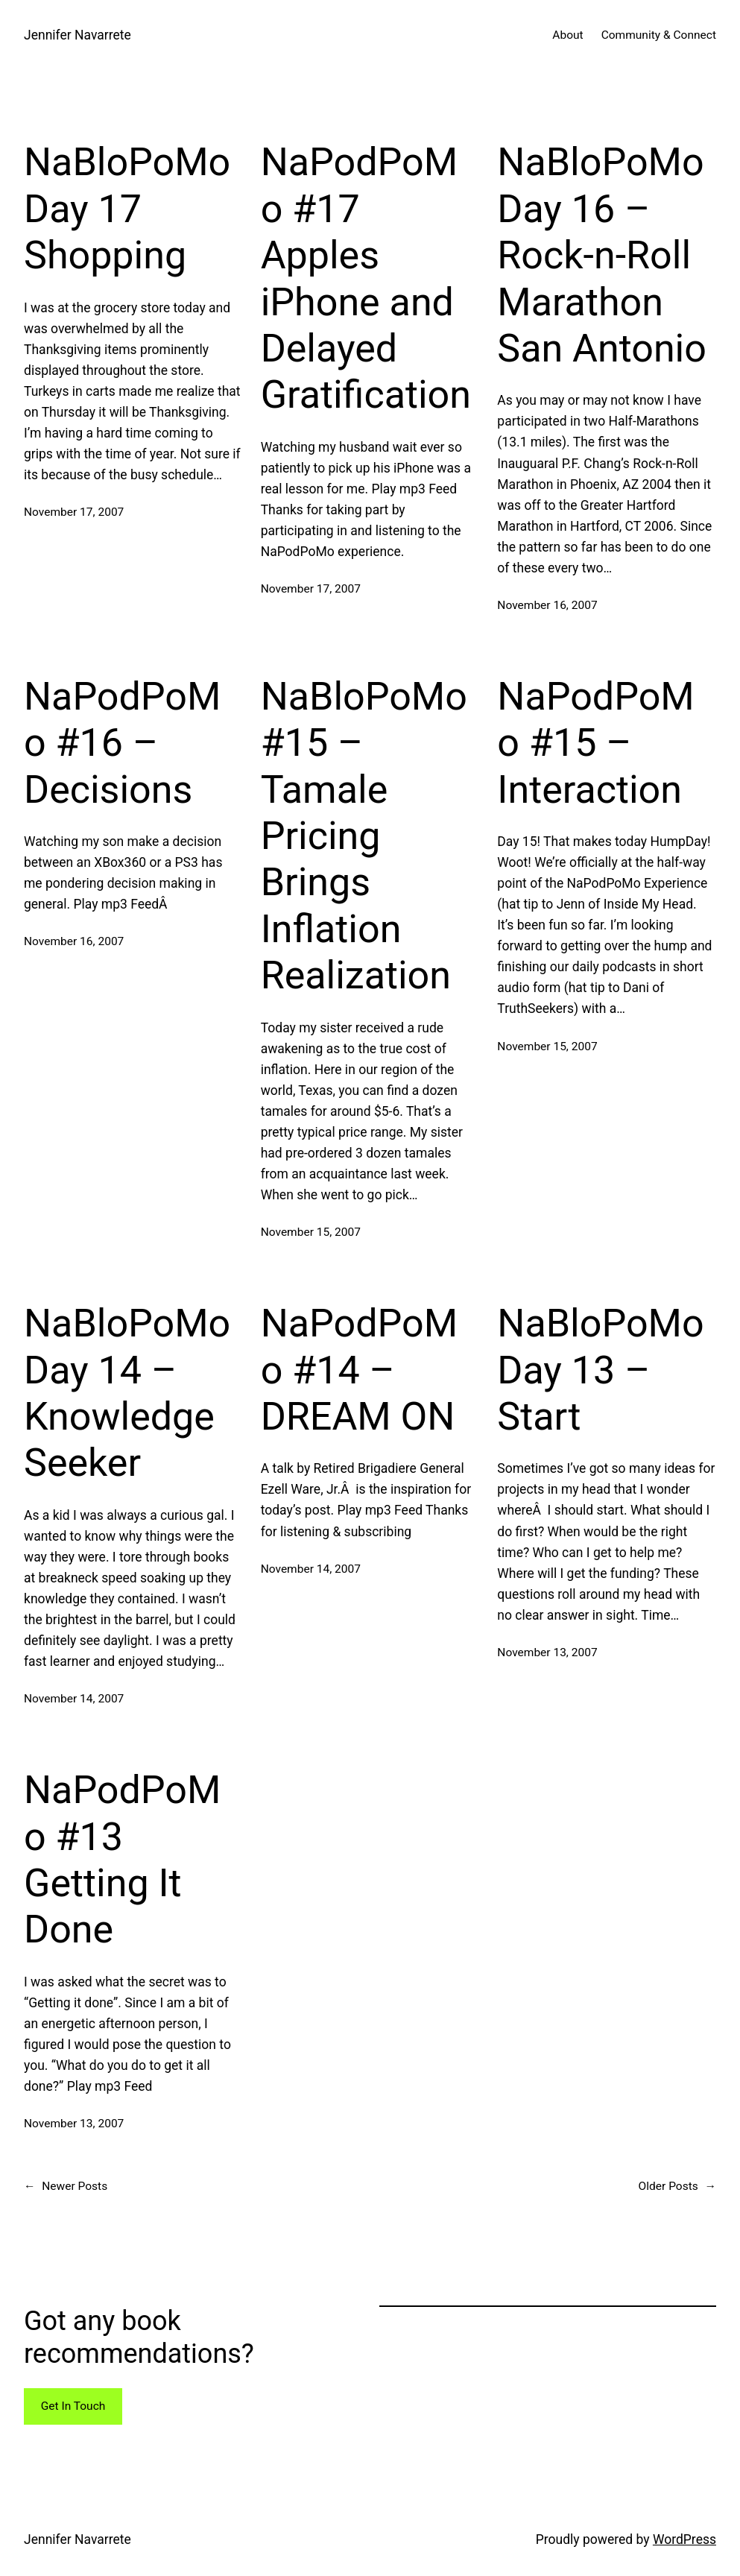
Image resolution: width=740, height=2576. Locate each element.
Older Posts (677, 2186)
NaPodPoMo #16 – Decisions (122, 743)
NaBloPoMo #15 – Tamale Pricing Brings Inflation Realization (364, 836)
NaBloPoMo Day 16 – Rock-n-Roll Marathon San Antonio (601, 255)
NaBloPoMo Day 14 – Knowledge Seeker (127, 1393)
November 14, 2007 (74, 1698)
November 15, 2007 (311, 1232)
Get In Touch (73, 2406)
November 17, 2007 (74, 512)
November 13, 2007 (547, 1652)
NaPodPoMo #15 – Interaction (595, 743)
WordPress (684, 2539)
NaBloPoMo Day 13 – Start (600, 1370)
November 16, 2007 (547, 605)
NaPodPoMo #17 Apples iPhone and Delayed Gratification (366, 278)
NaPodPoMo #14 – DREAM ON (359, 1370)
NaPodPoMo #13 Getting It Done (122, 1859)
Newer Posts (65, 2186)
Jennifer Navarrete (77, 35)
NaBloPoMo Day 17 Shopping (127, 208)
